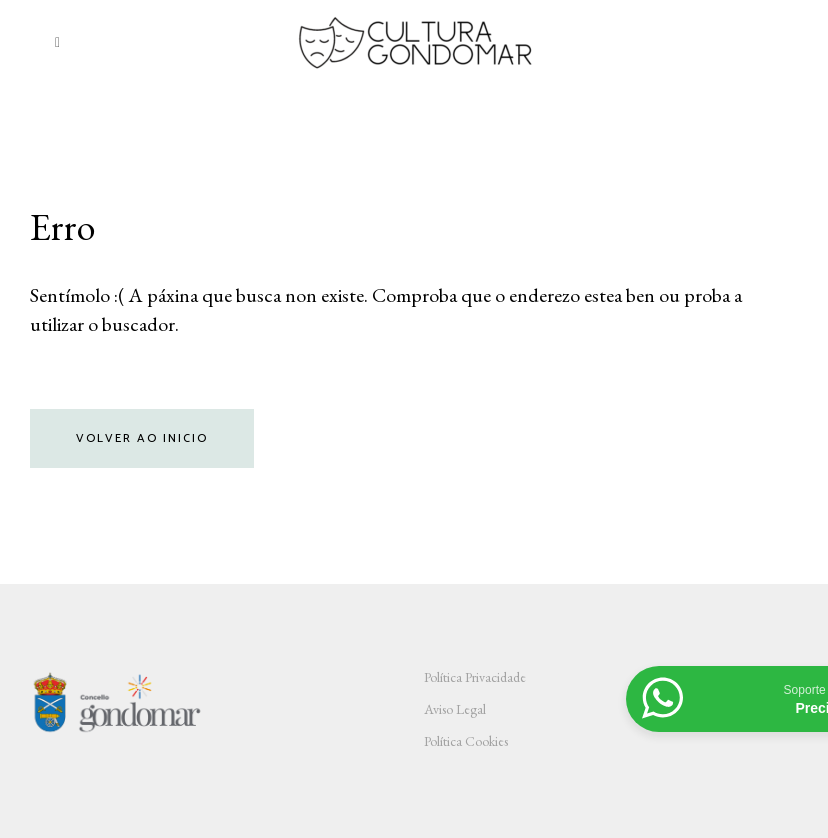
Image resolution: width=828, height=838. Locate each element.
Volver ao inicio (142, 438)
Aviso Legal (455, 709)
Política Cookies (466, 741)
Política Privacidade (475, 677)
